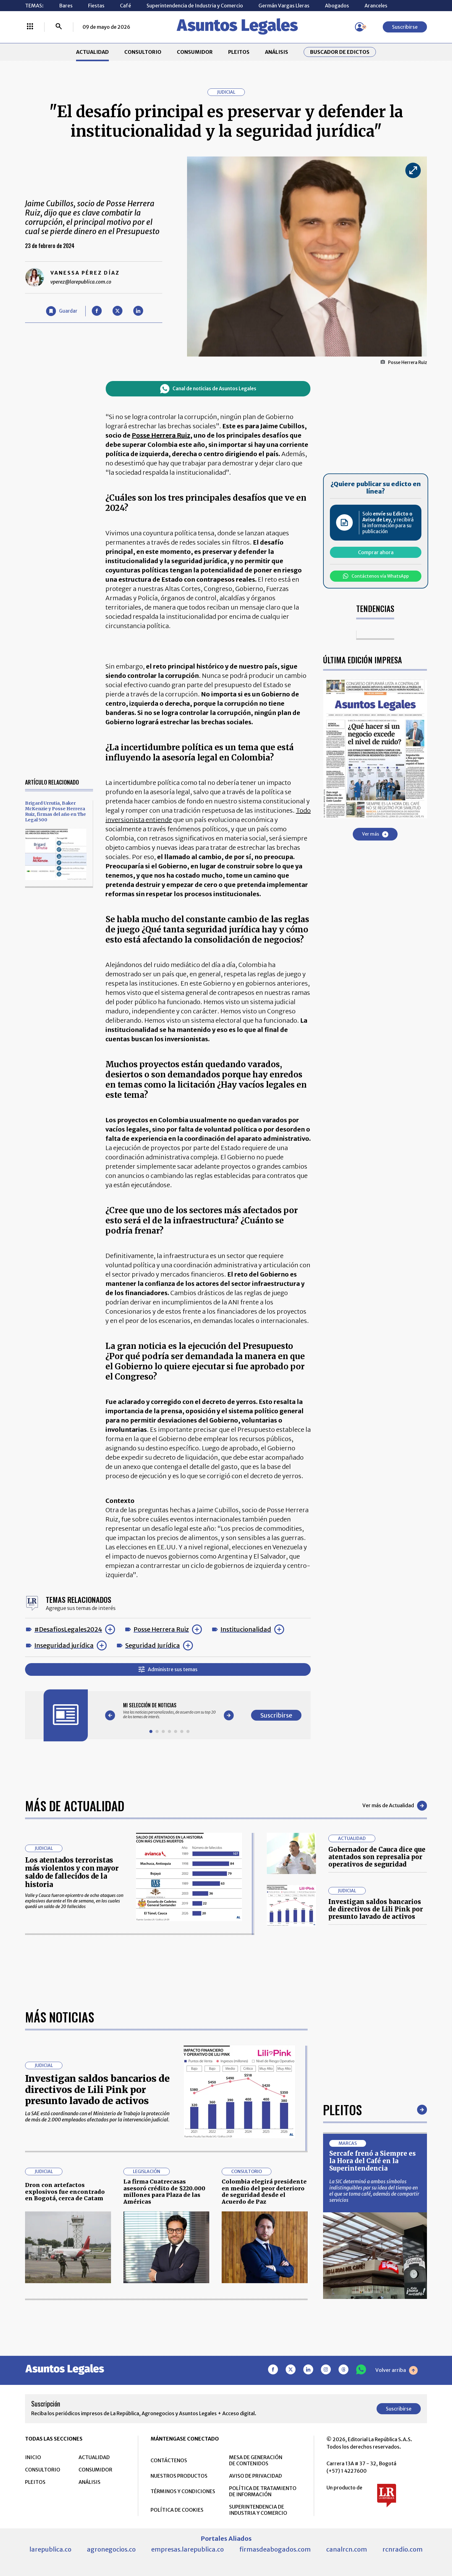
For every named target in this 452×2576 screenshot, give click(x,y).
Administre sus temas (168, 1669)
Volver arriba (396, 2370)
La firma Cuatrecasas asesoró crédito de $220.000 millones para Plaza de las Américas (164, 2191)
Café (125, 5)
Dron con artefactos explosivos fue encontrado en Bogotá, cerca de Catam (65, 2191)
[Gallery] (169, 1711)
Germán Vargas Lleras (283, 5)
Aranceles (376, 5)
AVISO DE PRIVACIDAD (255, 2476)
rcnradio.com (402, 2549)
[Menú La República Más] (30, 27)
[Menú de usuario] (359, 27)
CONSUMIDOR (195, 52)
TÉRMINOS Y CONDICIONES (183, 2491)
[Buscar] (59, 27)
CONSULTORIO (142, 52)
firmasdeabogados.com (275, 2549)
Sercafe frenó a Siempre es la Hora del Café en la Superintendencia (372, 2161)
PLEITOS (238, 52)
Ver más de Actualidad (394, 1806)
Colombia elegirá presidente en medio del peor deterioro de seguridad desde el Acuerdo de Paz (264, 2191)
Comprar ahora (376, 552)
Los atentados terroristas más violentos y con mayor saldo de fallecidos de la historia (72, 1872)
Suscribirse (405, 27)
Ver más (375, 834)
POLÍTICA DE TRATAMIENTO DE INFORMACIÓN (262, 2491)
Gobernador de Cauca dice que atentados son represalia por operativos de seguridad (376, 1857)
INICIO (33, 2457)
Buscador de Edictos (339, 52)
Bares (66, 5)
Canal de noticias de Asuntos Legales (208, 388)
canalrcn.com (346, 2549)
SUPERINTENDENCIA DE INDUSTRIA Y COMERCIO (258, 2510)
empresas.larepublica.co (187, 2549)
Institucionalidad (245, 1629)
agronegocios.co (111, 2549)
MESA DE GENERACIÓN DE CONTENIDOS (255, 2460)
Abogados (337, 5)
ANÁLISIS (276, 52)
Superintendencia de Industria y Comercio (195, 5)
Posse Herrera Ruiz (161, 1629)
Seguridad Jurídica (152, 1645)
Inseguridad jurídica (64, 1645)
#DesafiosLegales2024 (68, 1629)
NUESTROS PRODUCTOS (179, 2476)
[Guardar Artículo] (61, 311)
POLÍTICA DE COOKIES (177, 2510)
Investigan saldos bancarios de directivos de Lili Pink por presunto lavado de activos (375, 1909)
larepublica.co (50, 2549)
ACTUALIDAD (92, 52)
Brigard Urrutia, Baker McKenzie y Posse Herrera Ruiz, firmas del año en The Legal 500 (55, 811)
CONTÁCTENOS (169, 2460)
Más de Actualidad (74, 1805)
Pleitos (342, 2109)
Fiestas (96, 5)
